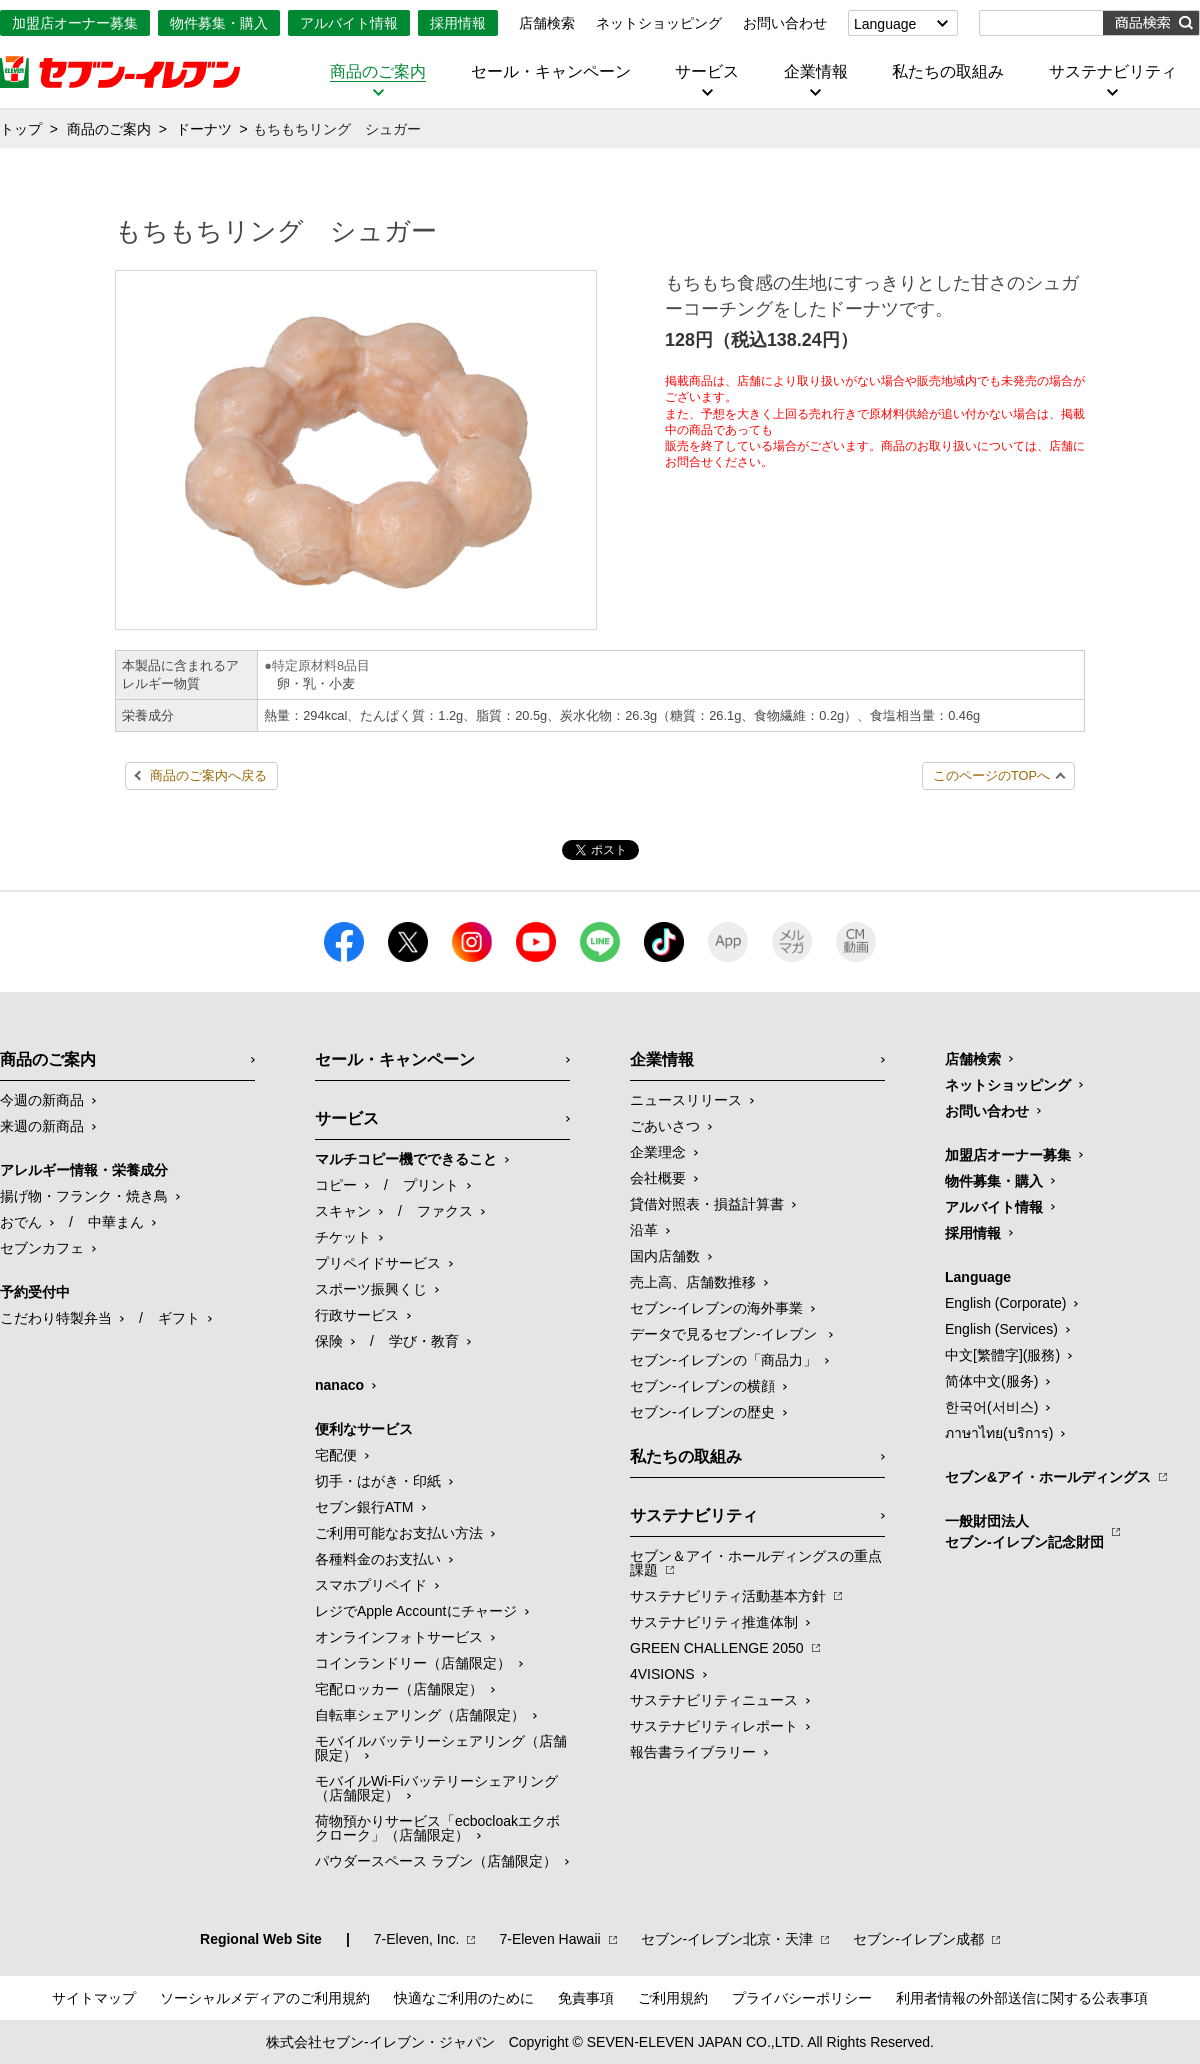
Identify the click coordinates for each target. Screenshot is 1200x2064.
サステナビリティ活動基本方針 (728, 1596)
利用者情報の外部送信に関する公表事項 (1022, 1998)
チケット (343, 1237)
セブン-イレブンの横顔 (702, 1386)
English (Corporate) (1005, 1303)
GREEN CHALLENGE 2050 (717, 1648)
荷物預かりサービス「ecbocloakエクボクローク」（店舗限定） (437, 1828)
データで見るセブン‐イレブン (725, 1334)
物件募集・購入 (219, 23)
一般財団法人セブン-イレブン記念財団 (1024, 1531)
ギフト (179, 1318)
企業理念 (658, 1152)
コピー (336, 1185)
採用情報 (458, 23)
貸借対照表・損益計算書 (707, 1204)
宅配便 (336, 1455)
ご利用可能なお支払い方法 (399, 1533)
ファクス (445, 1211)
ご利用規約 (673, 1998)
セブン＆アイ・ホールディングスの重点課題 (756, 1563)
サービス (707, 72)
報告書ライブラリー (693, 1752)
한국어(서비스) (991, 1407)
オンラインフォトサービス (399, 1637)
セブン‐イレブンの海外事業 (716, 1308)
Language (885, 24)
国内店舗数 (665, 1256)
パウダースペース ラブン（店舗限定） (436, 1861)
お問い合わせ (785, 23)
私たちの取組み (948, 72)
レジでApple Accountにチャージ (416, 1611)
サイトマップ (94, 1998)
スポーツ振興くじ (371, 1289)
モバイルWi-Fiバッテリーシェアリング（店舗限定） (436, 1788)
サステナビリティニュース (714, 1700)
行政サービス (357, 1315)
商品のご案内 (378, 72)
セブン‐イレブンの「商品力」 (723, 1360)
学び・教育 (424, 1341)
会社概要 (658, 1178)
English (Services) (1001, 1329)
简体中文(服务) (991, 1381)
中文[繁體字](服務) (1002, 1355)
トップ (21, 129)
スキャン (343, 1211)
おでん (21, 1222)
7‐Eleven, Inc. (417, 1939)
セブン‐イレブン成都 (918, 1939)
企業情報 (816, 72)
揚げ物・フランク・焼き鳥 (84, 1196)
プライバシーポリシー (802, 1998)
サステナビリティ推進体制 (714, 1622)
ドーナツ (204, 129)
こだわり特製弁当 (56, 1318)
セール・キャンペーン (551, 72)
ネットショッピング (659, 23)
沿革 (644, 1230)
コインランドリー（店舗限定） (413, 1663)
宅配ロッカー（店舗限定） (399, 1689)
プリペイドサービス (378, 1263)
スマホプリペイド (371, 1585)
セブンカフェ (42, 1248)
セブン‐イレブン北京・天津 (727, 1939)
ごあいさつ (665, 1126)
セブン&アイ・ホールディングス (1048, 1477)
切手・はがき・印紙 (378, 1481)
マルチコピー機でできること (406, 1159)
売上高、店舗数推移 (693, 1282)
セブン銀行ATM (364, 1507)
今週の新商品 (42, 1100)
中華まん (116, 1222)
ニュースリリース (686, 1100)
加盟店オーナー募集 (75, 23)
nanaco (339, 1385)
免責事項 (586, 1998)
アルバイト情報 (349, 23)
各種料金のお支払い (378, 1559)
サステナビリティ (1113, 72)
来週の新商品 (42, 1126)
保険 (329, 1341)
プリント (431, 1185)
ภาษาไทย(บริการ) (999, 1433)
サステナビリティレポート (714, 1726)
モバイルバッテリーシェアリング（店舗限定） (441, 1748)
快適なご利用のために (464, 1998)
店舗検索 (547, 23)
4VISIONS (662, 1674)
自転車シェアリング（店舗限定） (420, 1715)
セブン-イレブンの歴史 (702, 1412)
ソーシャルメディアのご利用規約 (265, 1998)
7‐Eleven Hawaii (549, 1939)
